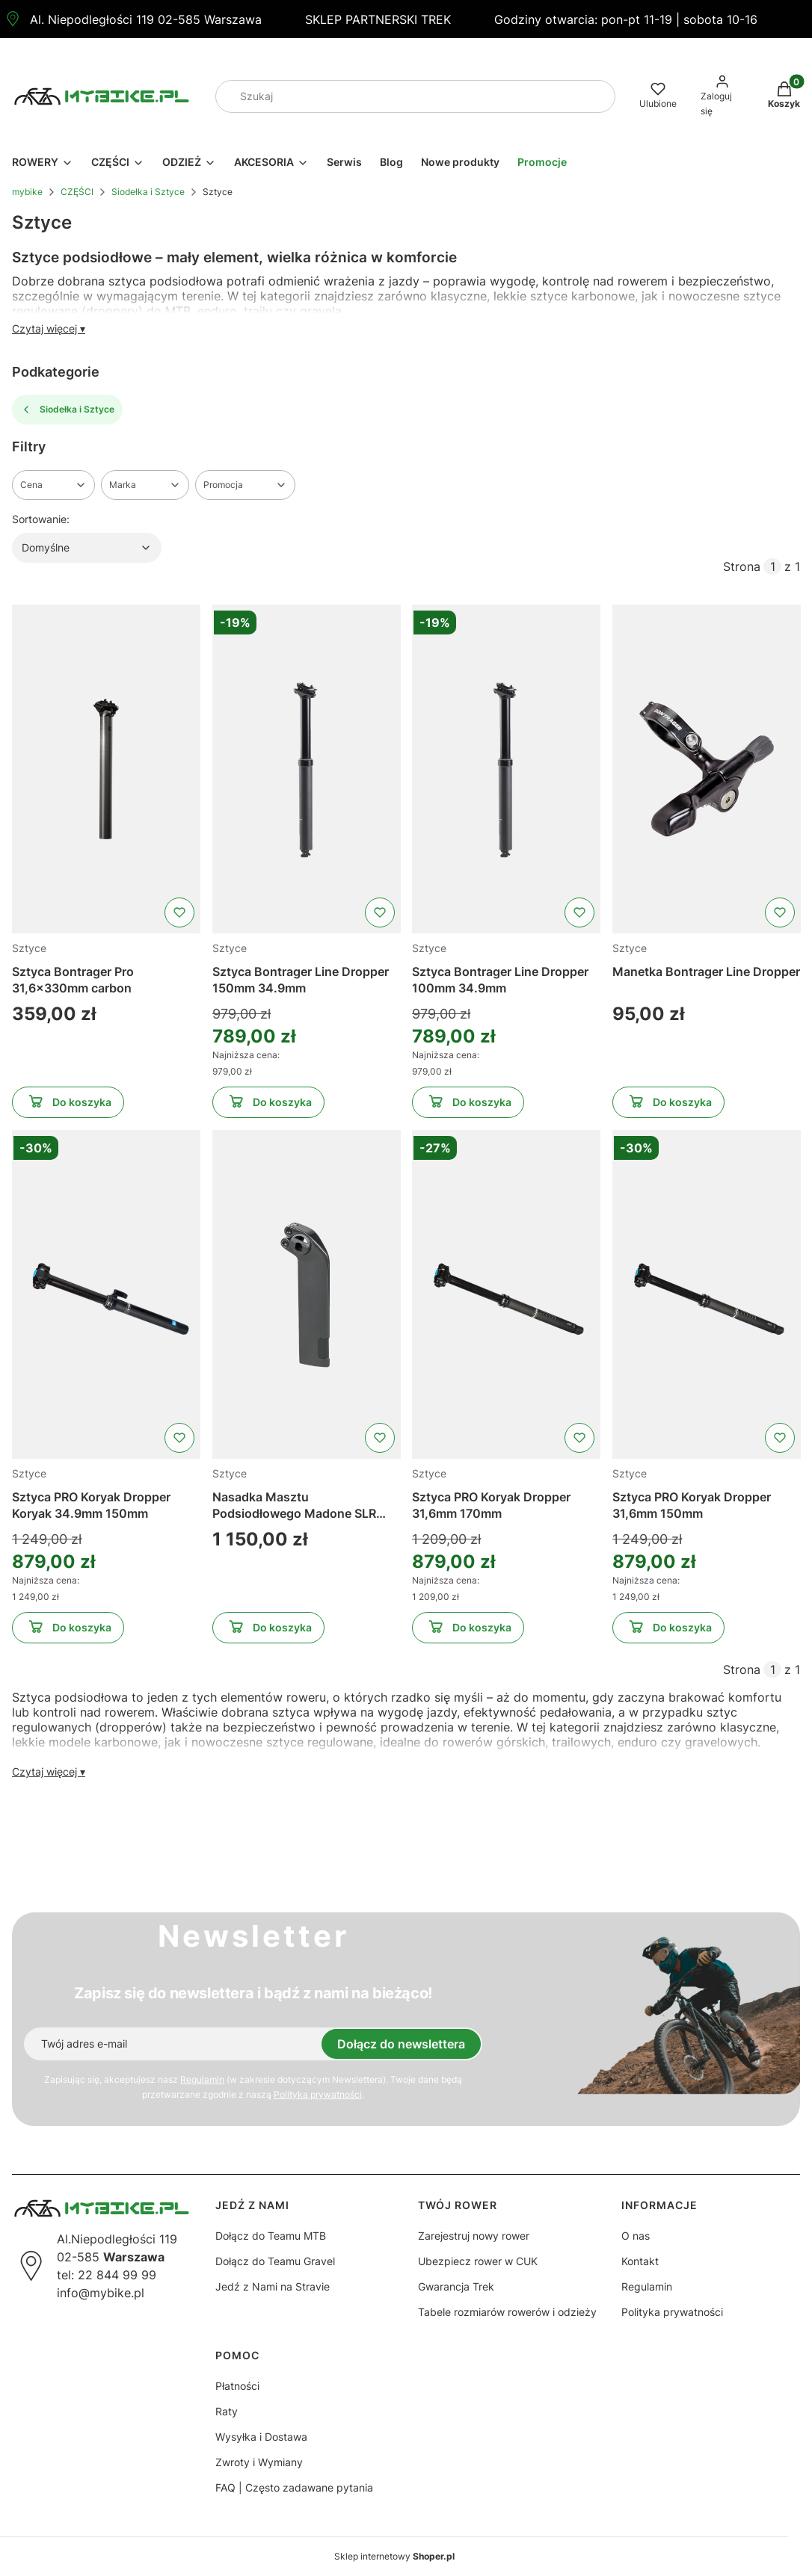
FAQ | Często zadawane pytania (294, 2487)
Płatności (237, 2385)
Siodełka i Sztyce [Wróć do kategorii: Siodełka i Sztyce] (67, 410)
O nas (635, 2235)
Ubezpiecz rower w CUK (478, 2261)
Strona (741, 566)
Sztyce (29, 948)
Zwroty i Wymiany (259, 2462)
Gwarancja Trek (456, 2286)
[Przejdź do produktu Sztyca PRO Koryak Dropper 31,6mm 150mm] (706, 1294)
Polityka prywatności (672, 2311)
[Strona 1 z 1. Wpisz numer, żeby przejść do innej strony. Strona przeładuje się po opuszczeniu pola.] (772, 566)
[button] (598, 96)
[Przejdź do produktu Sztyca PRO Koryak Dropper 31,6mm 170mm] (506, 1294)
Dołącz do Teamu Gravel (275, 2261)
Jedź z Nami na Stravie (272, 2286)
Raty (226, 2411)
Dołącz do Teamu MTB (270, 2235)
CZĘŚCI (77, 191)
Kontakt (640, 2261)
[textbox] (87, 548)
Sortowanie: (41, 518)
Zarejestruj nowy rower (473, 2235)
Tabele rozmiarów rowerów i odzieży (507, 2311)
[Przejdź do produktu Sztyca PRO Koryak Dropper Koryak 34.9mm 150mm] (106, 1294)
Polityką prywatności (318, 2094)
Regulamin (202, 2079)
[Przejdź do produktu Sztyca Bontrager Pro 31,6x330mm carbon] (106, 769)
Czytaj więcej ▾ (48, 328)
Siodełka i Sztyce (148, 191)
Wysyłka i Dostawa (261, 2436)
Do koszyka (68, 1104)
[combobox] (395, 96)
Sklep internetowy (394, 2556)
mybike (27, 191)
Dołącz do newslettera (401, 2043)
